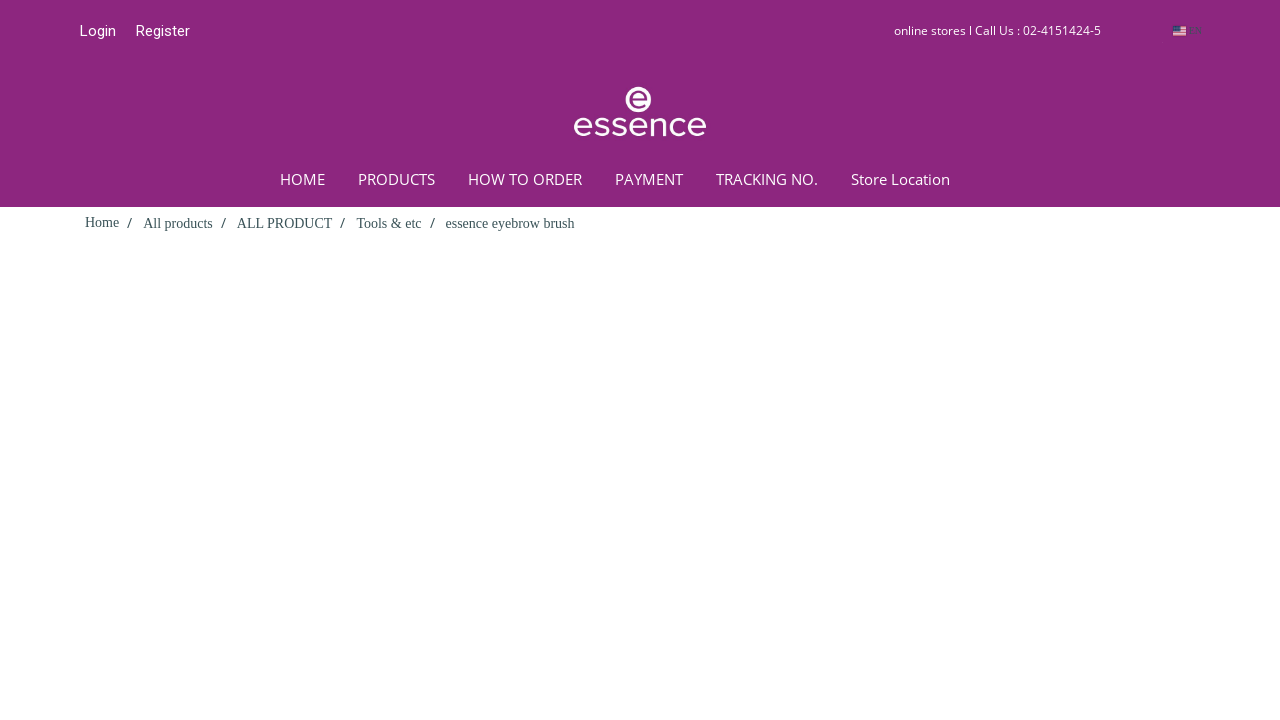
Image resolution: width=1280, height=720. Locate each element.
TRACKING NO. (767, 179)
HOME (302, 179)
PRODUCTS (396, 179)
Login (98, 31)
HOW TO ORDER (525, 179)
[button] (996, 179)
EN (1187, 30)
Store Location (900, 179)
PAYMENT (649, 179)
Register (163, 31)
